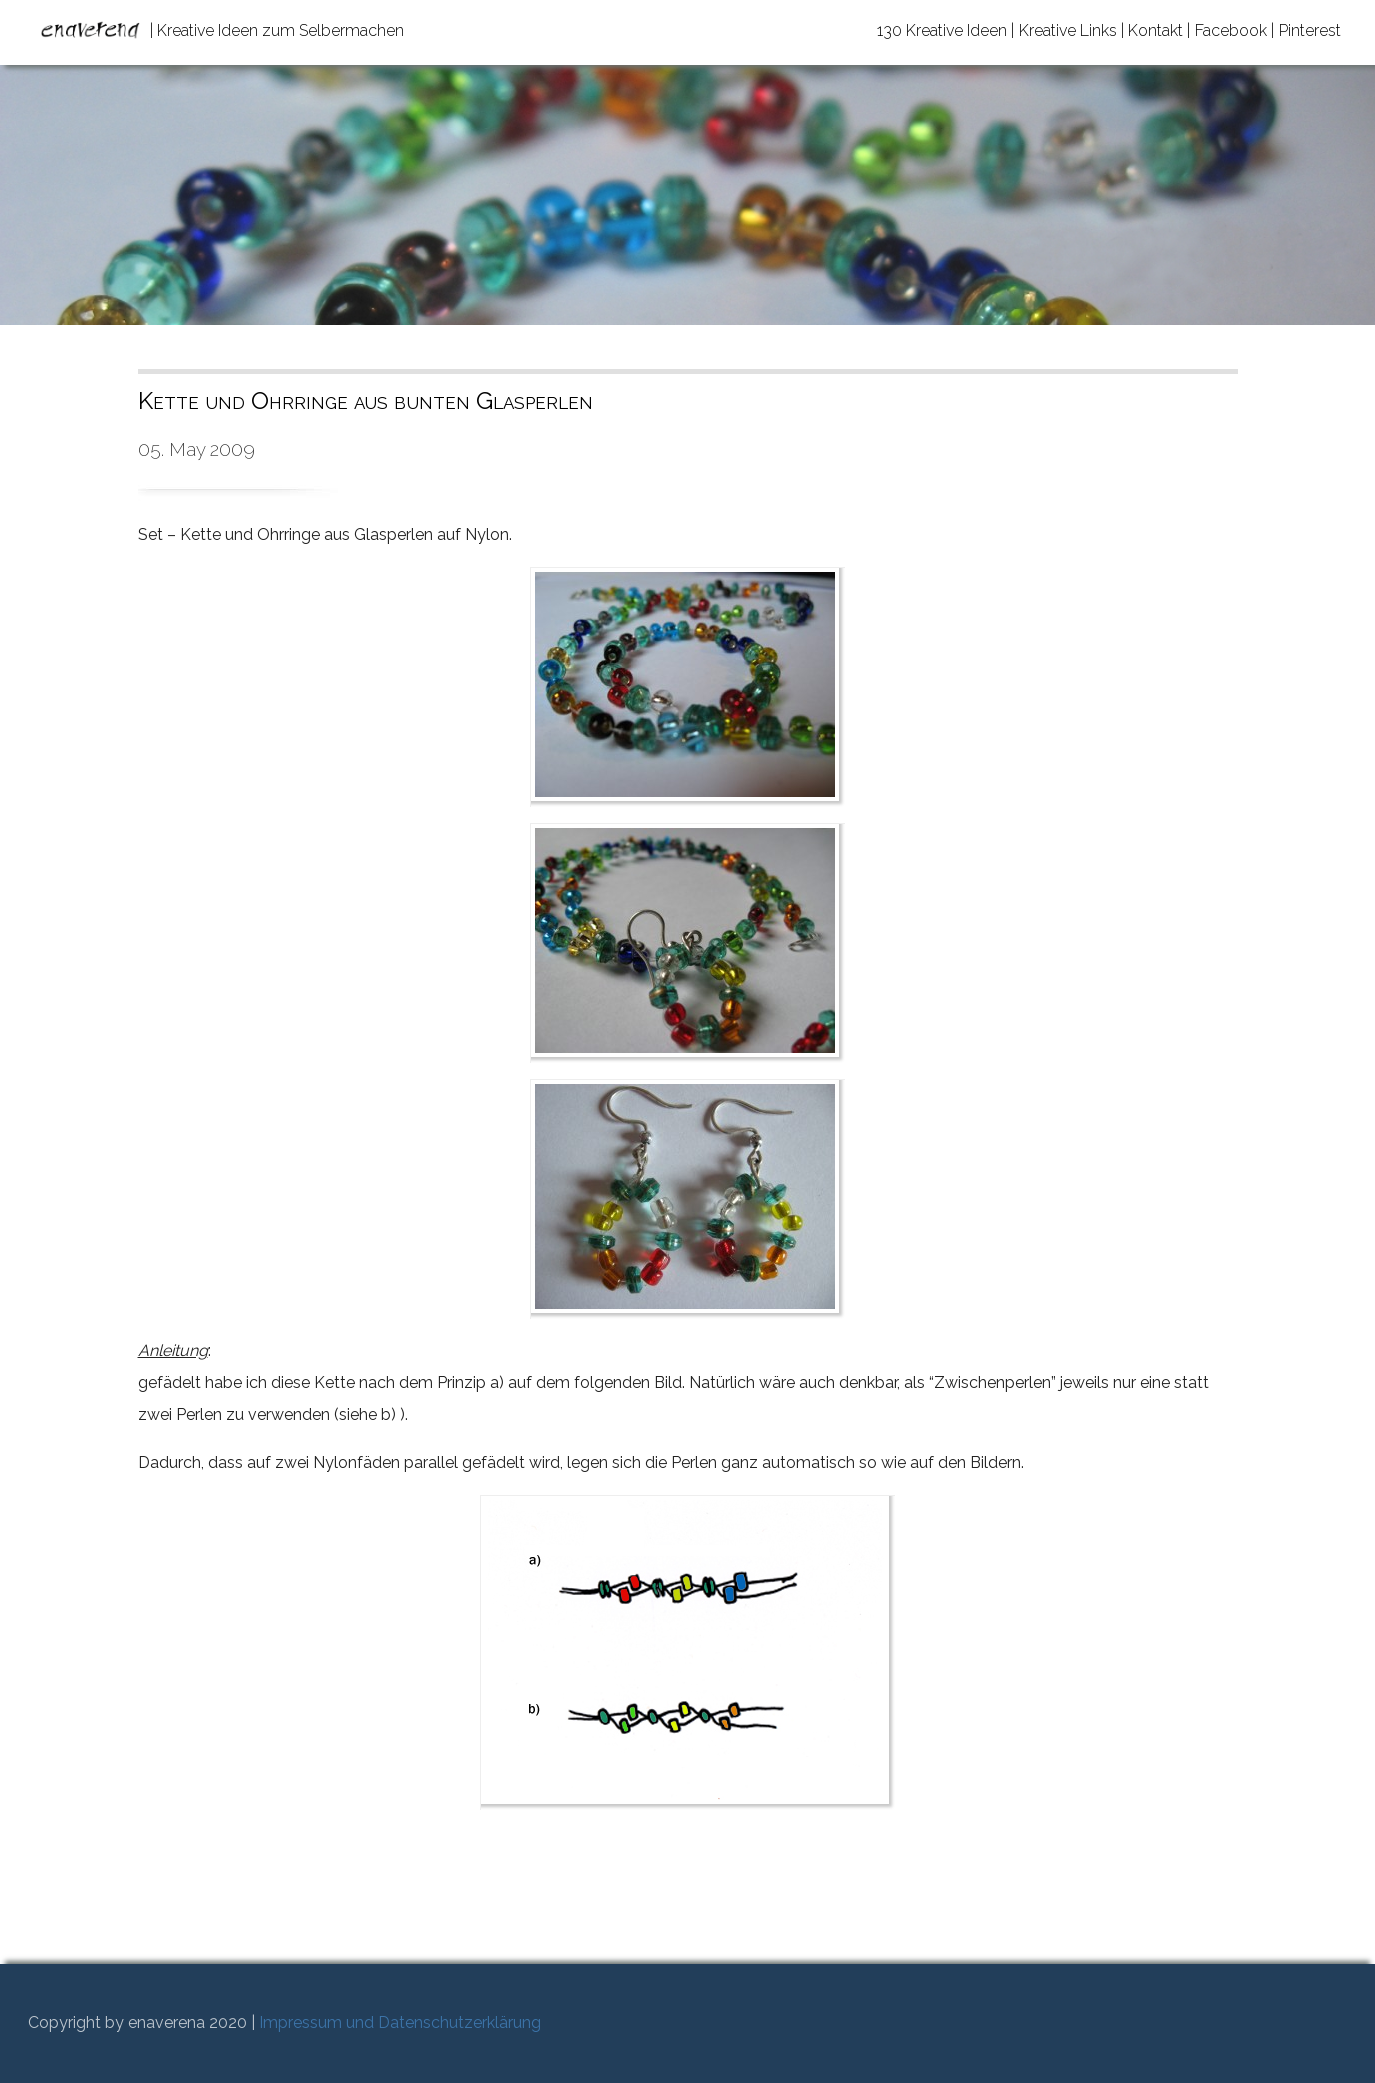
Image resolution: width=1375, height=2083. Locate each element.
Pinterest (1310, 30)
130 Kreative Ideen (942, 30)
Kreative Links (1068, 30)
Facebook (1231, 30)
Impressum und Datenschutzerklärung (400, 2022)
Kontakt (1155, 30)
